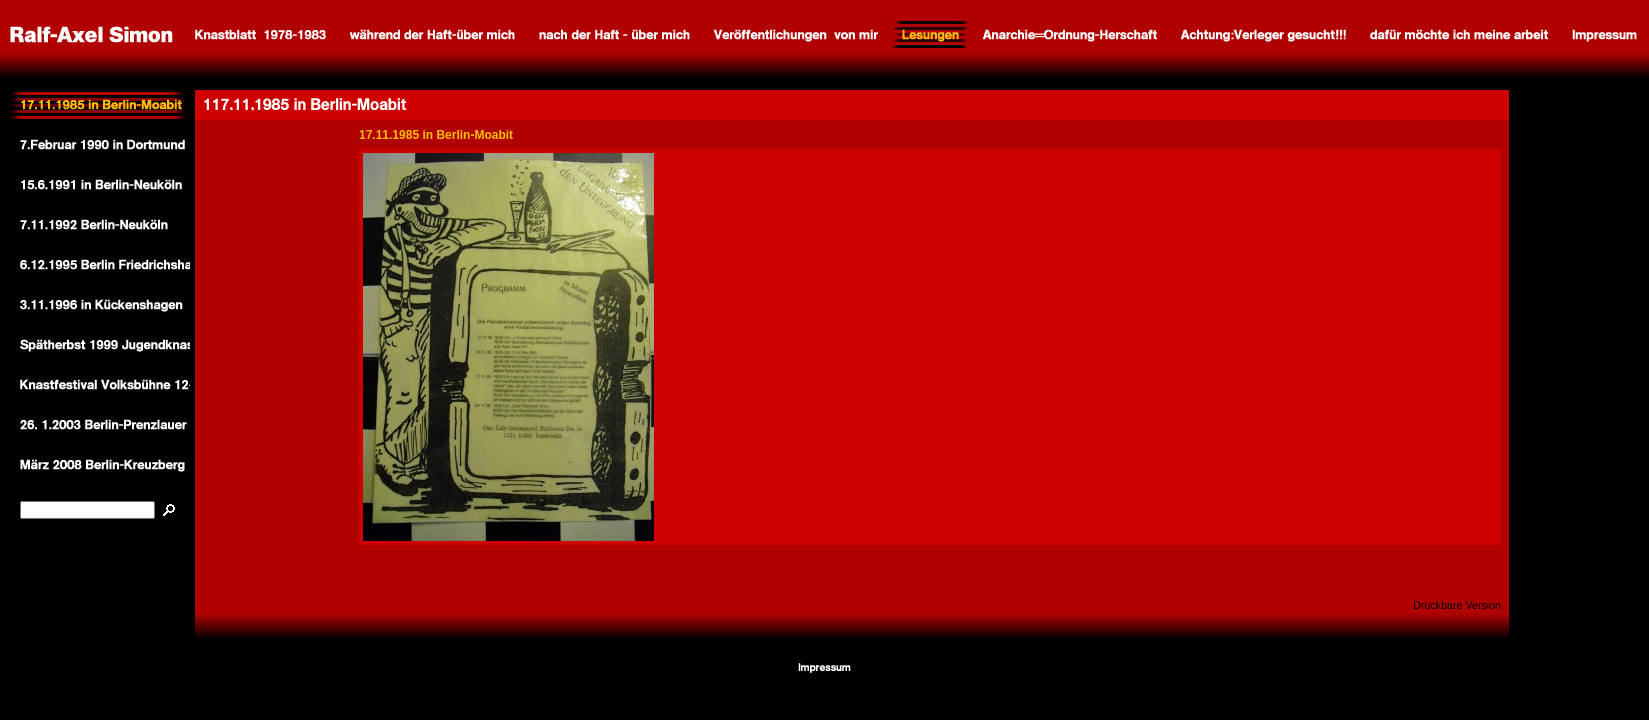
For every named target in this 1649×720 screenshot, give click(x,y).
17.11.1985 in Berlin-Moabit (436, 135)
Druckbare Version (1457, 605)
